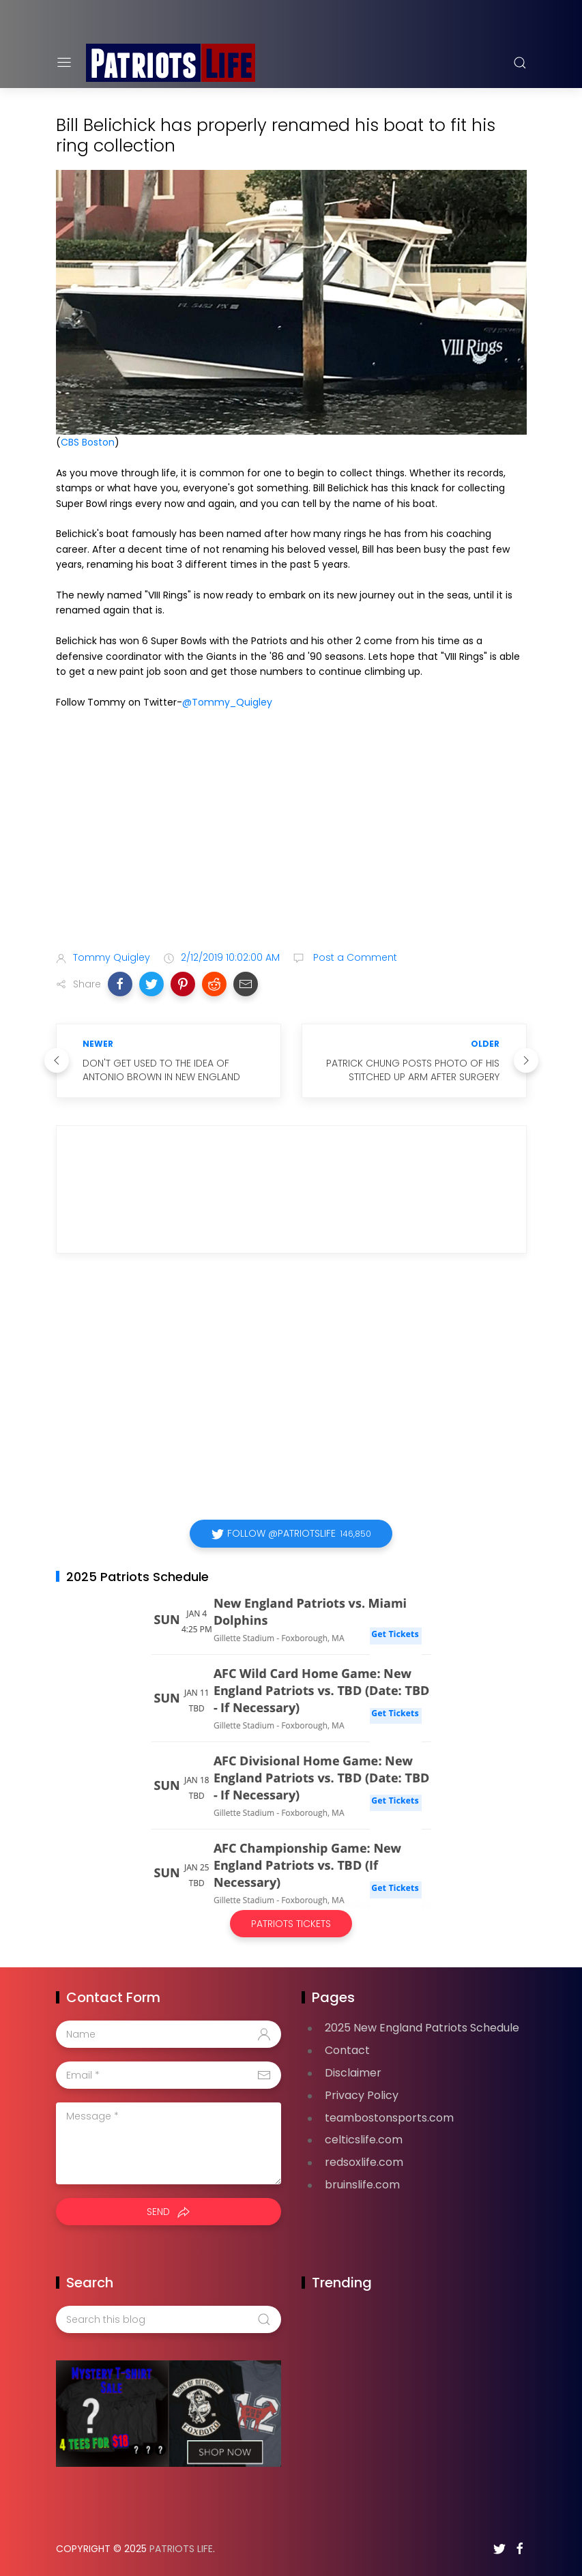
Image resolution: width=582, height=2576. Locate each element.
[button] (120, 984)
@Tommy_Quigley (227, 702)
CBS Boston (88, 442)
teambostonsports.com (389, 2118)
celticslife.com (364, 2139)
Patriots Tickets (291, 1923)
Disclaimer (353, 2073)
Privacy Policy (361, 2095)
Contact (347, 2050)
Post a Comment (353, 957)
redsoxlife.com (364, 2162)
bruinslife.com (362, 2185)
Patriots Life (181, 2549)
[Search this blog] (168, 2319)
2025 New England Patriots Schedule (422, 2028)
